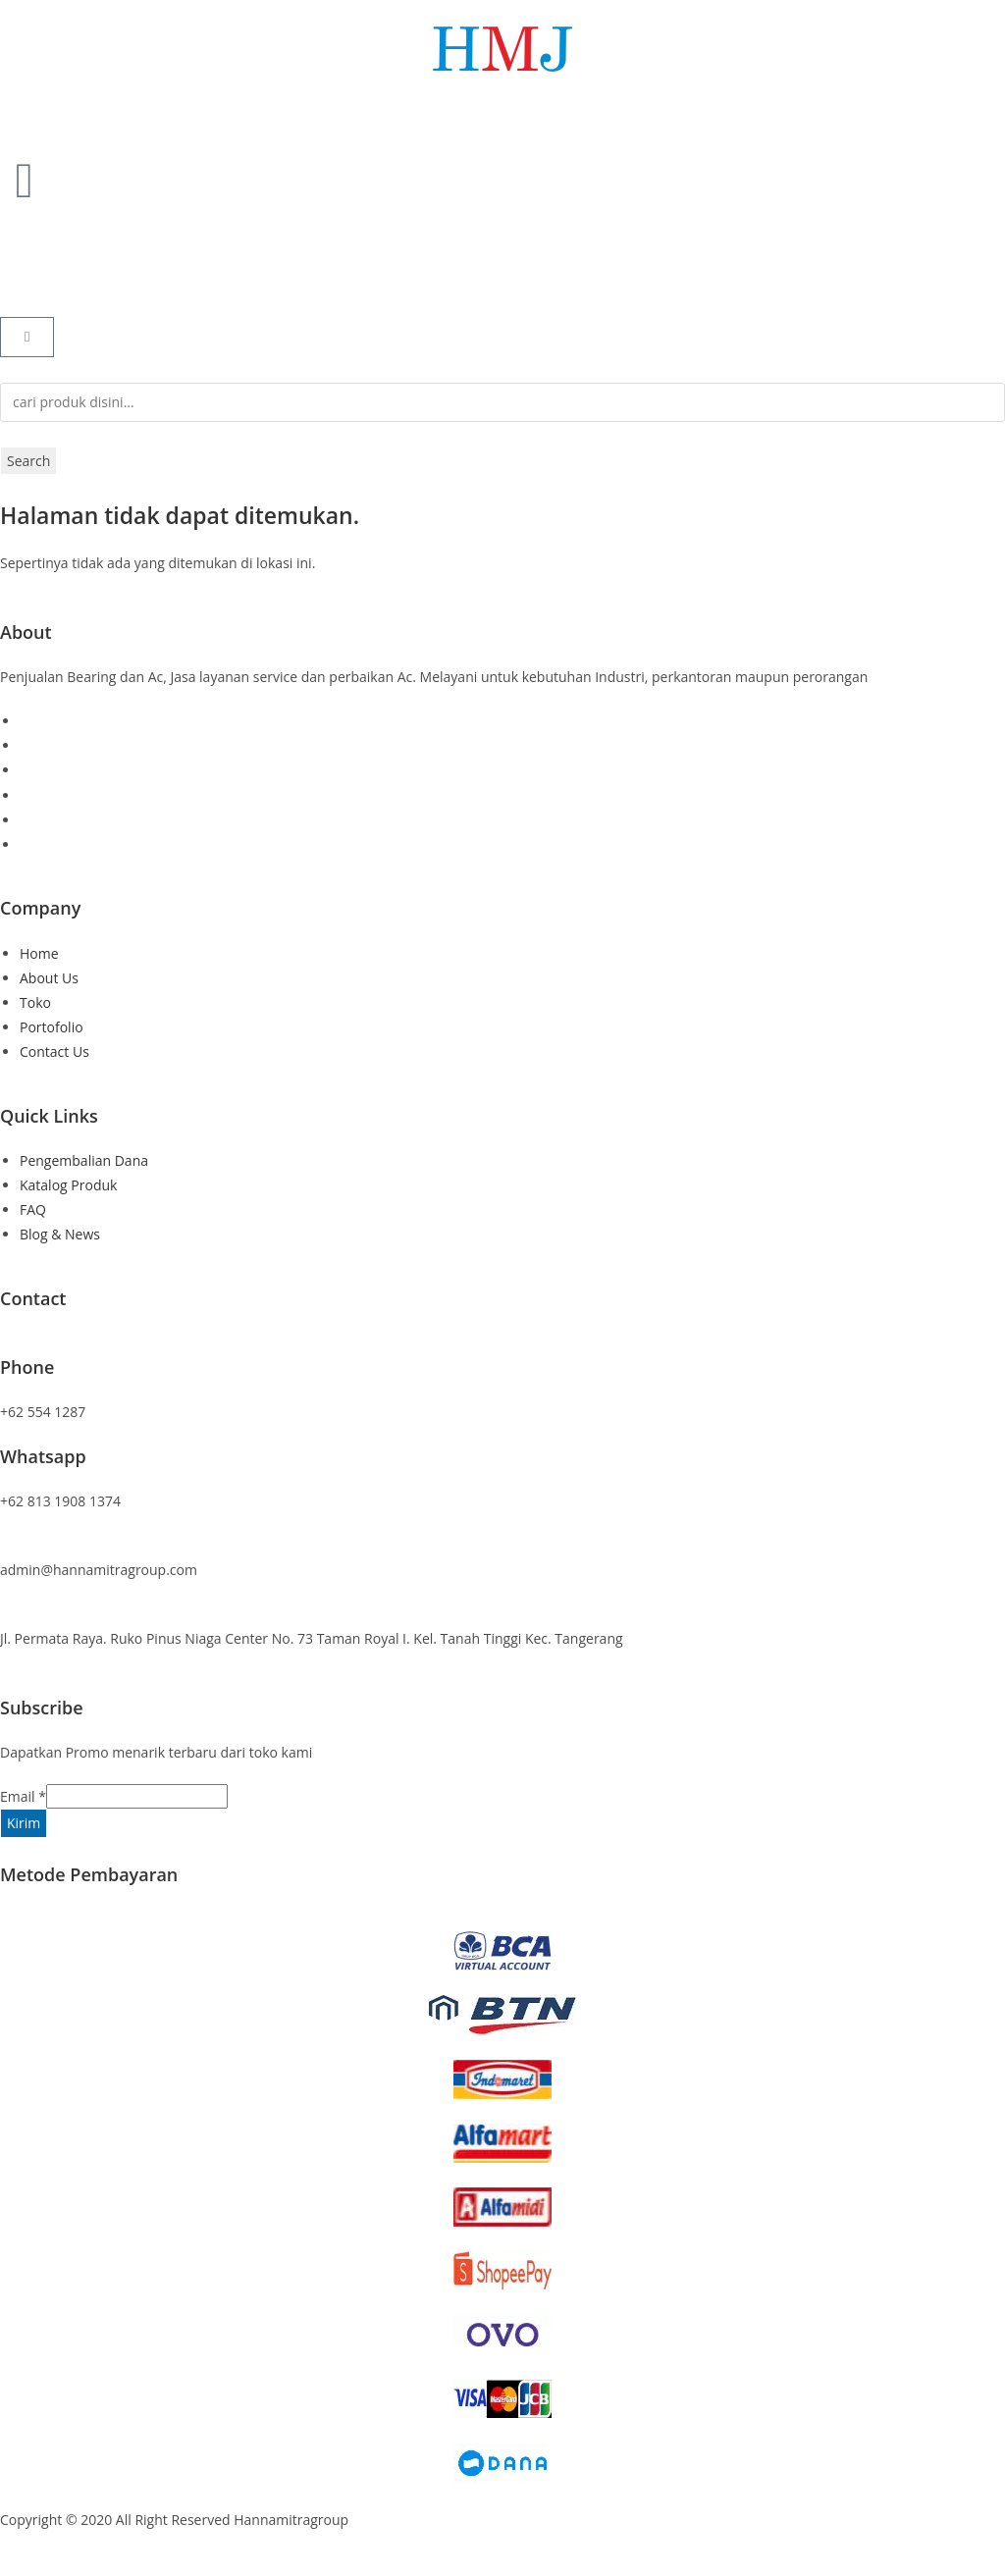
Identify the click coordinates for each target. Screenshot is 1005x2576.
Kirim (23, 1823)
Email (23, 1796)
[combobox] (502, 402)
